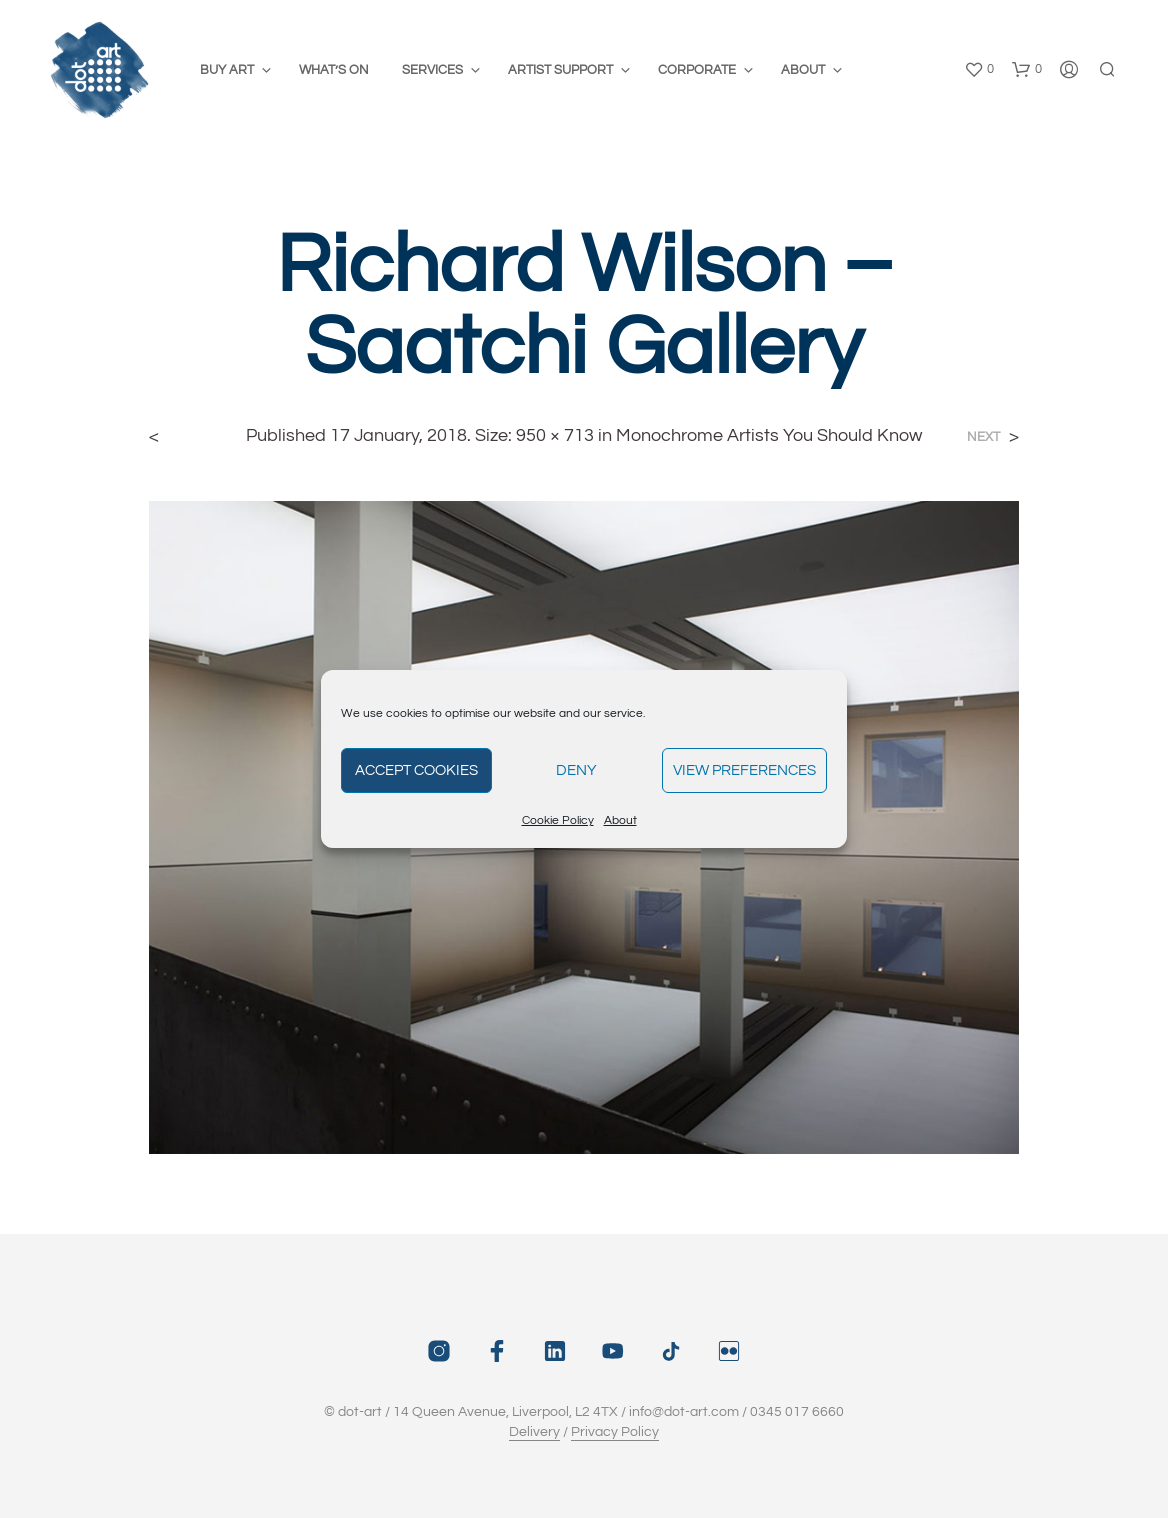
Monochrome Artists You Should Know (769, 435)
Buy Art (227, 70)
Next (983, 437)
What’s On (334, 70)
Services (432, 70)
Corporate (697, 70)
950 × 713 (555, 435)
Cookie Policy (558, 820)
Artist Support (560, 70)
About (620, 820)
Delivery (534, 1432)
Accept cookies (416, 770)
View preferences (744, 770)
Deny (576, 770)
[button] (979, 70)
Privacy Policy (615, 1432)
